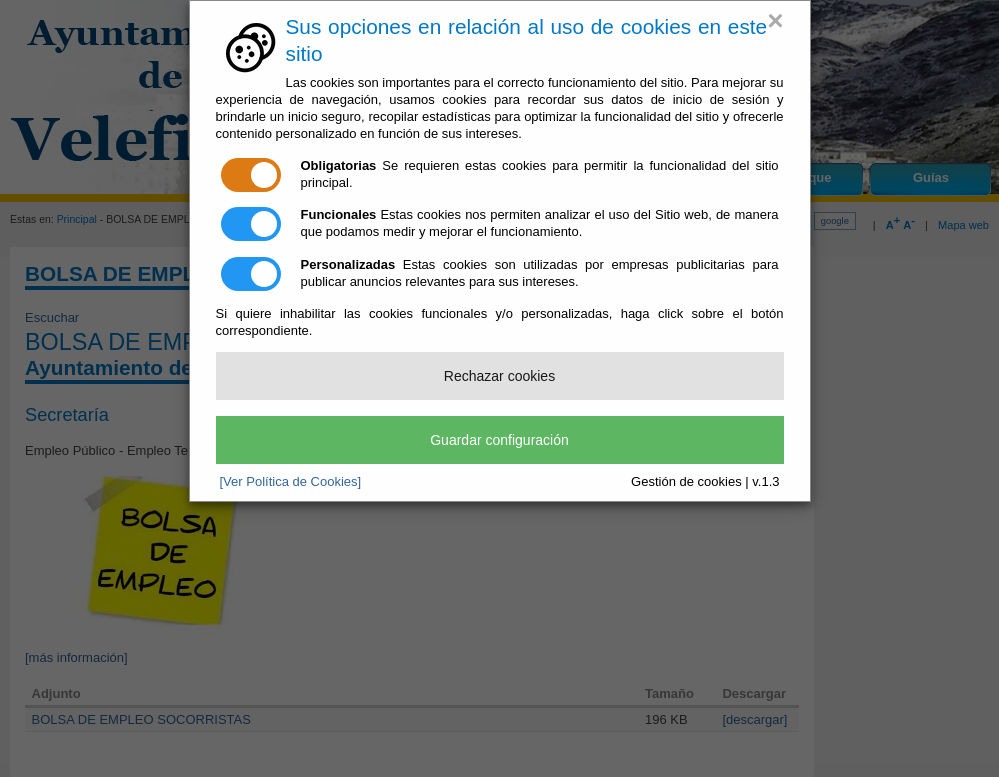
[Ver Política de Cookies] (291, 481)
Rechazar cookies (499, 376)
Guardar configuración (499, 440)
